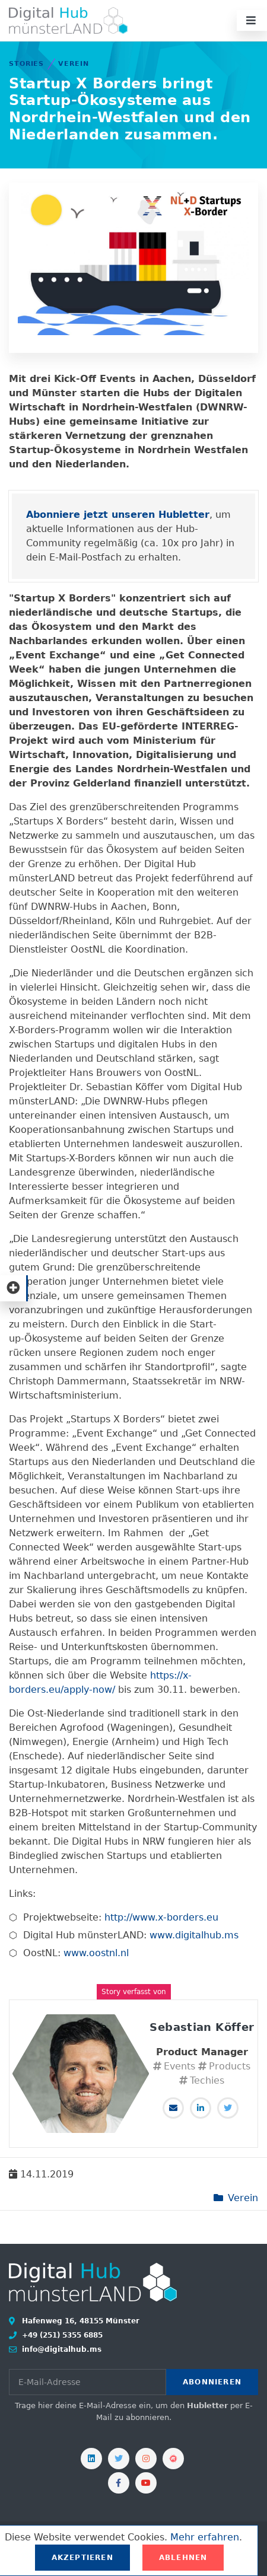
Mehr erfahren (204, 2537)
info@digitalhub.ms (60, 2349)
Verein (73, 64)
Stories (26, 64)
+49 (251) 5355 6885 (61, 2335)
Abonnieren (212, 2382)
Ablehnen (183, 2557)
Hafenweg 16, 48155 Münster (79, 2321)
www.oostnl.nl (96, 1953)
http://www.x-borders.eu (161, 1917)
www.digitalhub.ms (194, 1935)
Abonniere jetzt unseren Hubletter (117, 514)
